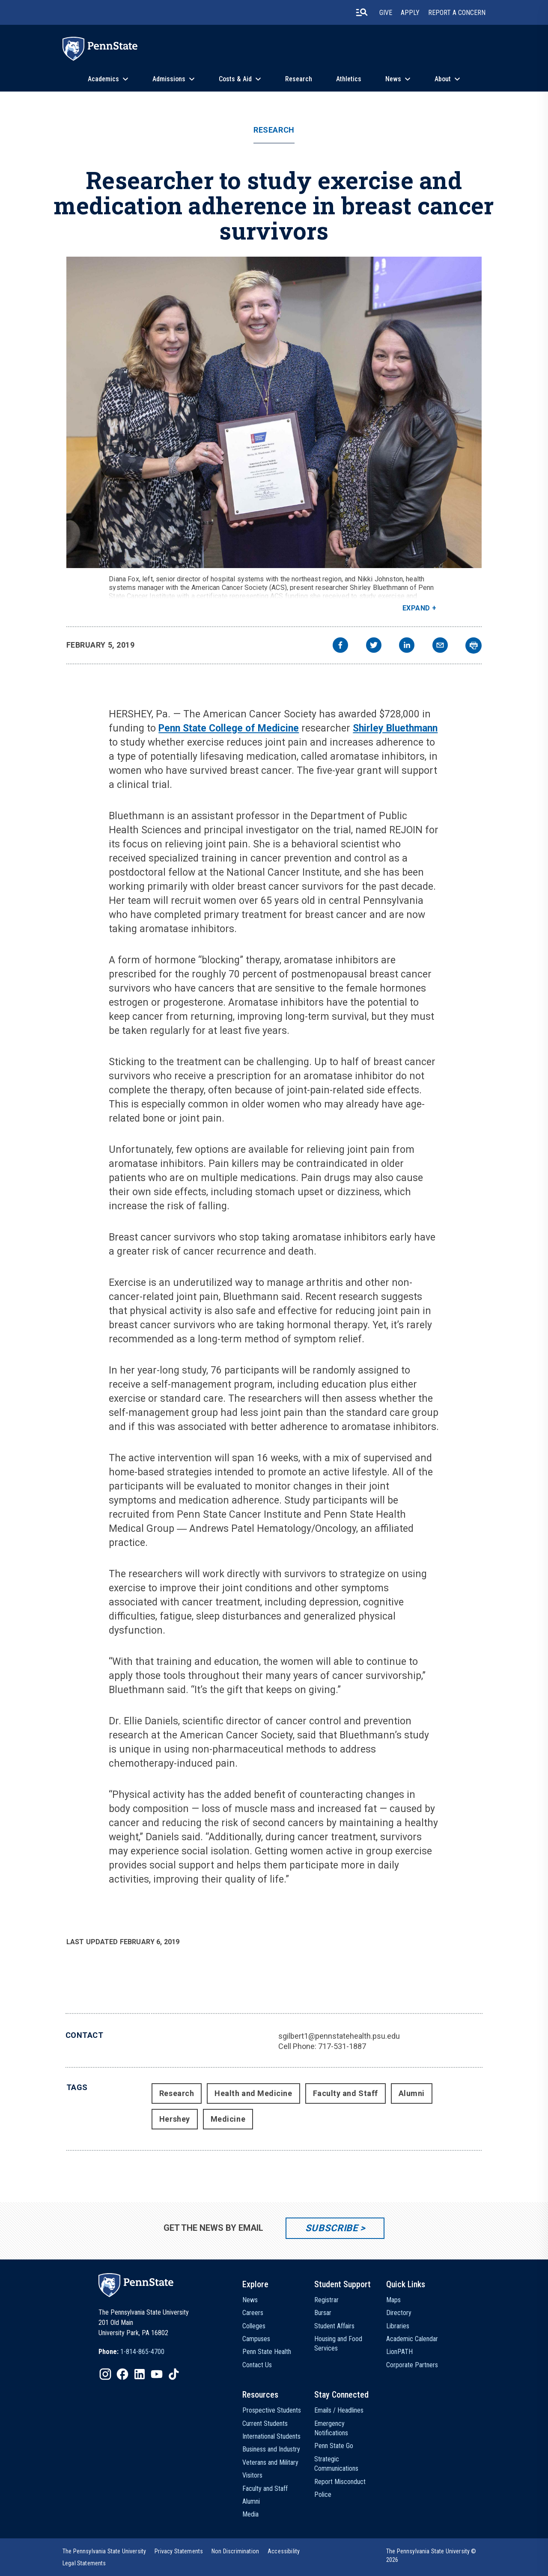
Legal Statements (84, 2563)
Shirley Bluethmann (395, 728)
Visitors (252, 2475)
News (393, 79)
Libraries (397, 2326)
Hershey (174, 2118)
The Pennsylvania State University (104, 2551)
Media (250, 2514)
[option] (131, 2352)
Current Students (265, 2423)
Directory (398, 2313)
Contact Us (257, 2365)
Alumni (412, 2093)
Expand (416, 608)
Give (385, 13)
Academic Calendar (412, 2339)
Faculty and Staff (345, 2093)
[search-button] (362, 12)
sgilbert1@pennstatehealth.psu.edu (339, 2035)
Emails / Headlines (338, 2410)
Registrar (326, 2300)
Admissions (168, 79)
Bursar (322, 2313)
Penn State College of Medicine (228, 728)
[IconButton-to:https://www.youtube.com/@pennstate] (157, 2374)
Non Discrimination (235, 2551)
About (443, 79)
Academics (103, 79)
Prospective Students (271, 2410)
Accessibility (284, 2551)
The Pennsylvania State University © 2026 (431, 2555)
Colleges (253, 2326)
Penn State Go (333, 2446)
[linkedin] (406, 646)
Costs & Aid (235, 79)
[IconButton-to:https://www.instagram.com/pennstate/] (105, 2374)
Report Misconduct (340, 2482)
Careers (252, 2313)
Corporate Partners (412, 2365)
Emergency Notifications (331, 2428)
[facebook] (340, 646)
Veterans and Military (270, 2462)
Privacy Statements (179, 2551)
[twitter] (373, 646)
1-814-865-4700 (142, 2352)
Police (322, 2494)
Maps (393, 2300)
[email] (440, 646)
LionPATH (399, 2352)
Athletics (348, 79)
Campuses (256, 2339)
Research (298, 79)
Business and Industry (271, 2449)
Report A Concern (456, 13)
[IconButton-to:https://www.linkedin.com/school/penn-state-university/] (139, 2374)
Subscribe (331, 2228)
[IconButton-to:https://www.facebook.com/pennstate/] (122, 2374)
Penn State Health (266, 2352)
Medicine (228, 2118)
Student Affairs (334, 2326)
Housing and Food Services (338, 2343)
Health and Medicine (253, 2093)
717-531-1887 (342, 2046)
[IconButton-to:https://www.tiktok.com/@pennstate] (174, 2374)
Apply (410, 13)
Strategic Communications (336, 2463)
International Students (271, 2436)
